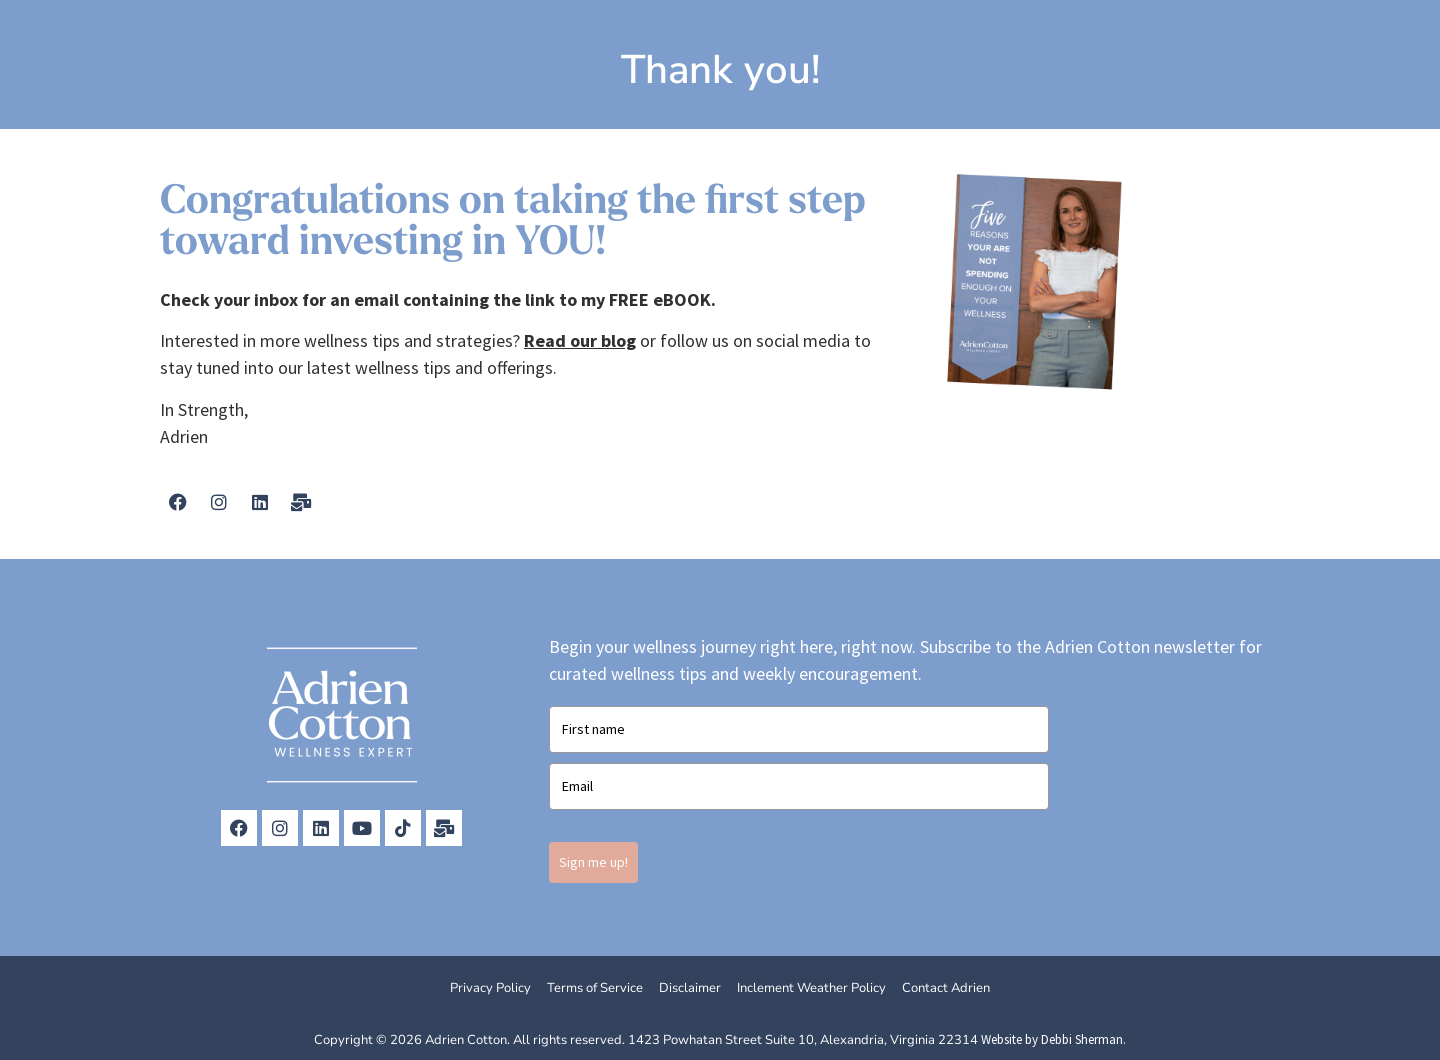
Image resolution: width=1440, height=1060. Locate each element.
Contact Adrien (946, 988)
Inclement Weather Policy (811, 988)
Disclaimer (690, 988)
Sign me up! (593, 862)
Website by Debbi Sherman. (1053, 1039)
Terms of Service (595, 988)
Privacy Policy (490, 988)
